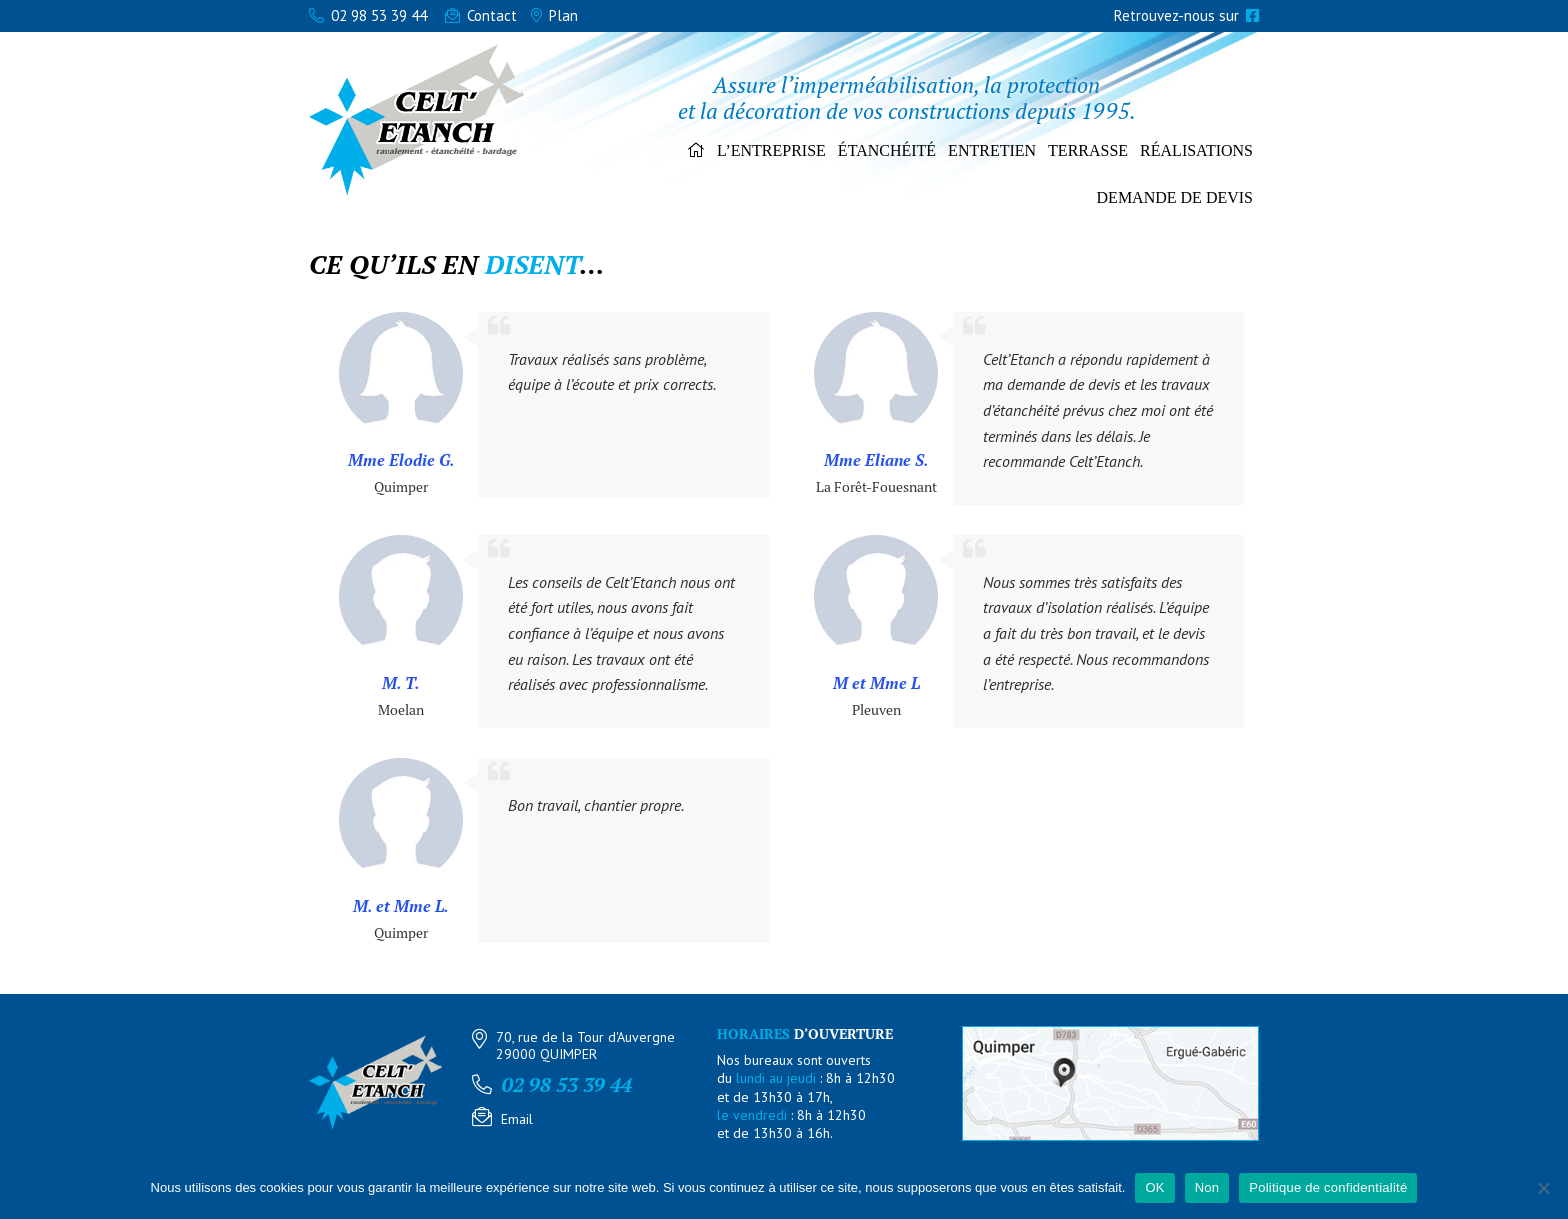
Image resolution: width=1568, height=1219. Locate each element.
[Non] (1543, 1188)
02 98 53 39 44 (368, 15)
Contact (481, 15)
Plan (554, 15)
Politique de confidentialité (1328, 1187)
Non (1207, 1187)
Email (517, 1119)
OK (1154, 1187)
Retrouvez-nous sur (1186, 15)
